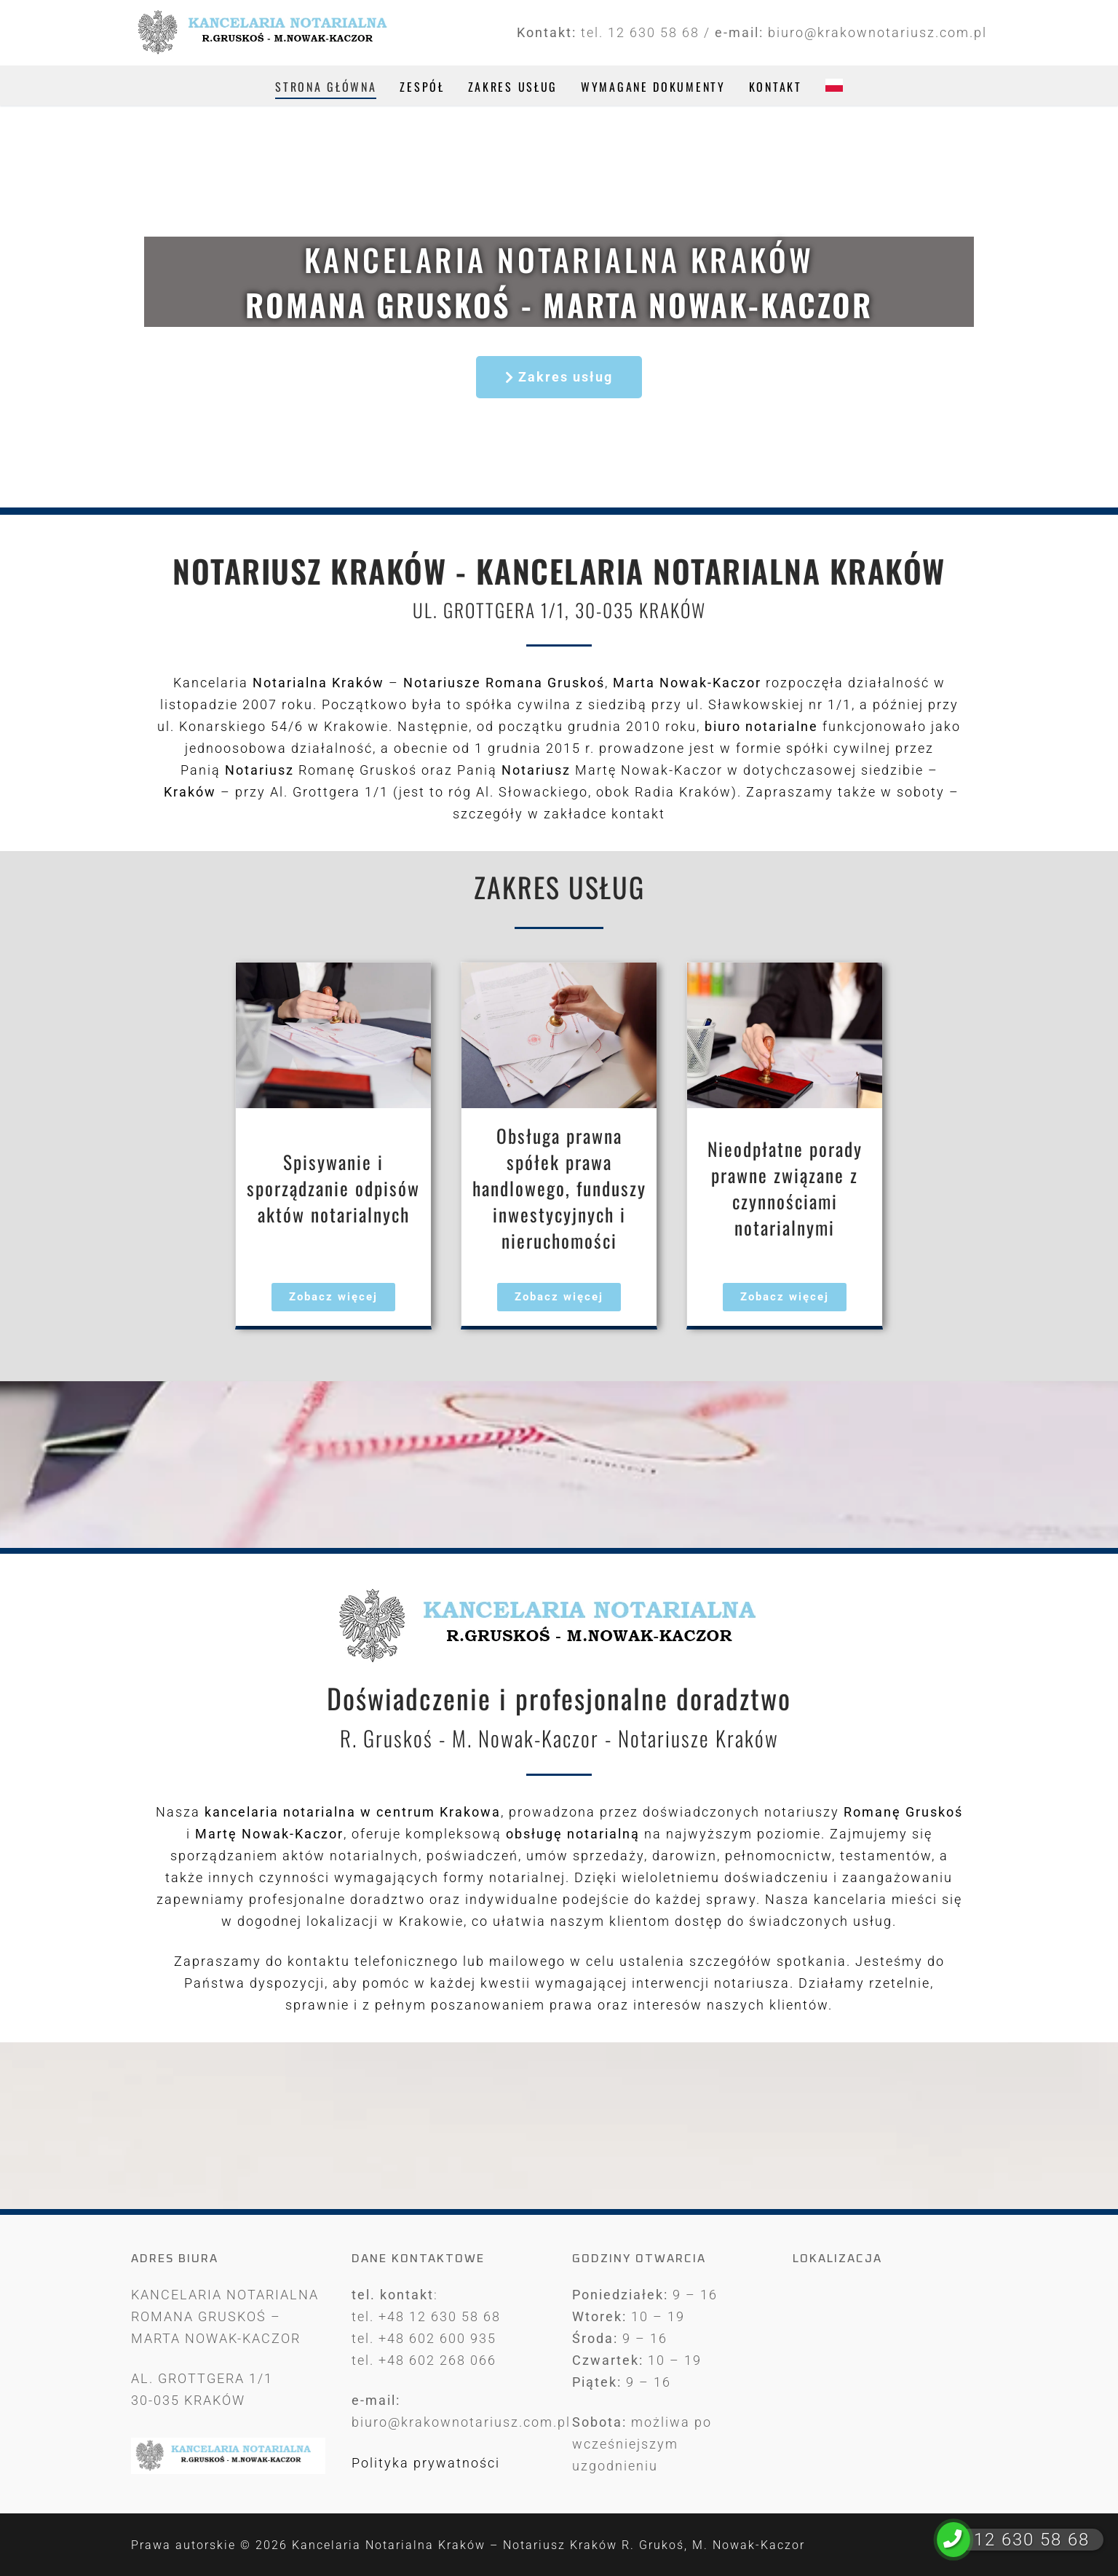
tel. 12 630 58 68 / (648, 32)
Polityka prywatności (426, 2462)
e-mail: (741, 32)
